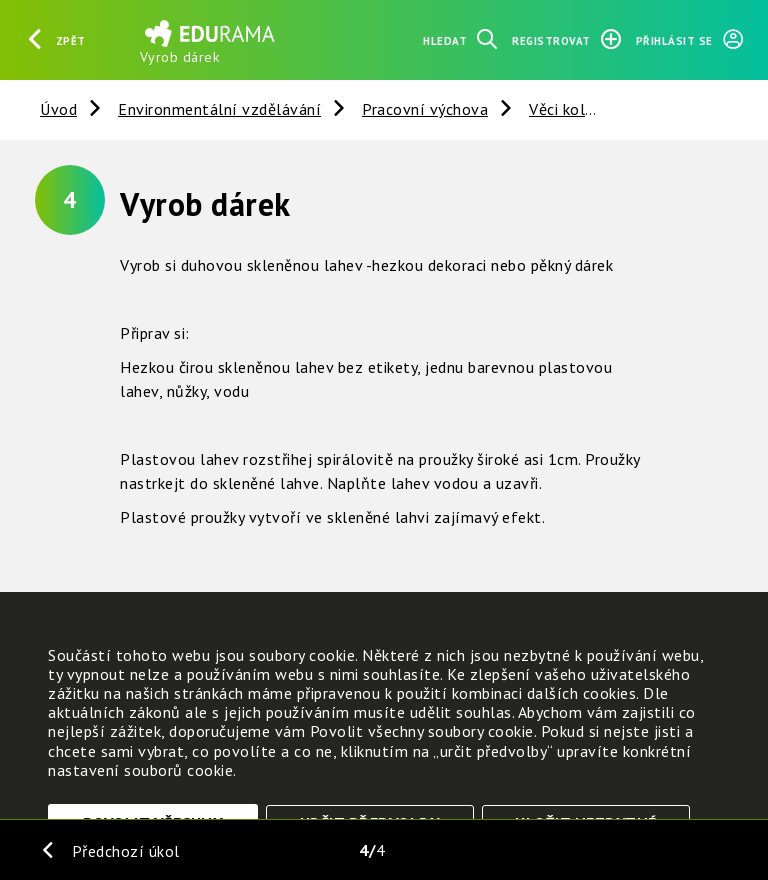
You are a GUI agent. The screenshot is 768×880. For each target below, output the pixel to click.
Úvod (58, 109)
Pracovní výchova (425, 109)
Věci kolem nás (582, 109)
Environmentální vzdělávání (219, 109)
